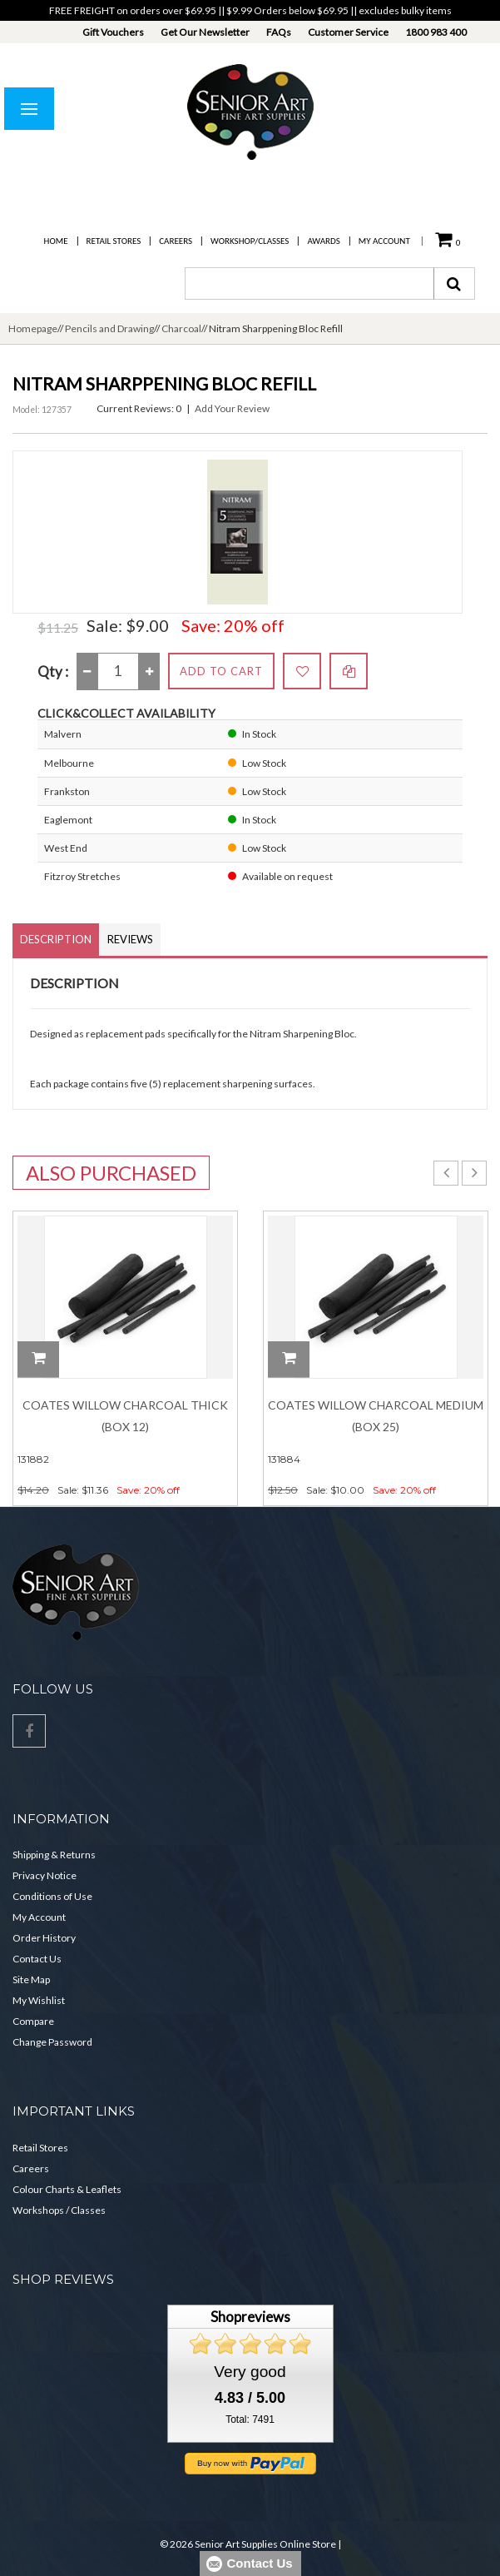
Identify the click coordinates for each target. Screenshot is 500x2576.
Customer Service (348, 32)
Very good (249, 2371)
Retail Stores (114, 241)
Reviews (130, 939)
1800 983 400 (436, 32)
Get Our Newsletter (205, 32)
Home (56, 241)
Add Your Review (232, 408)
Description (56, 939)
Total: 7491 (250, 2419)
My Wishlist (38, 2000)
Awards (323, 241)
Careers (175, 241)
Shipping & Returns (54, 1854)
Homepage (32, 328)
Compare (33, 2021)
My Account (384, 241)
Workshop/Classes (249, 241)
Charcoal (181, 328)
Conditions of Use (52, 1896)
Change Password (52, 2042)
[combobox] (309, 283)
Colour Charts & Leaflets (66, 2189)
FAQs (278, 32)
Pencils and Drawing (109, 328)
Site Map (31, 1979)
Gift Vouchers (113, 32)
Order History (44, 1938)
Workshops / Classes (59, 2210)
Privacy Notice (44, 1875)
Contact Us (37, 1958)
